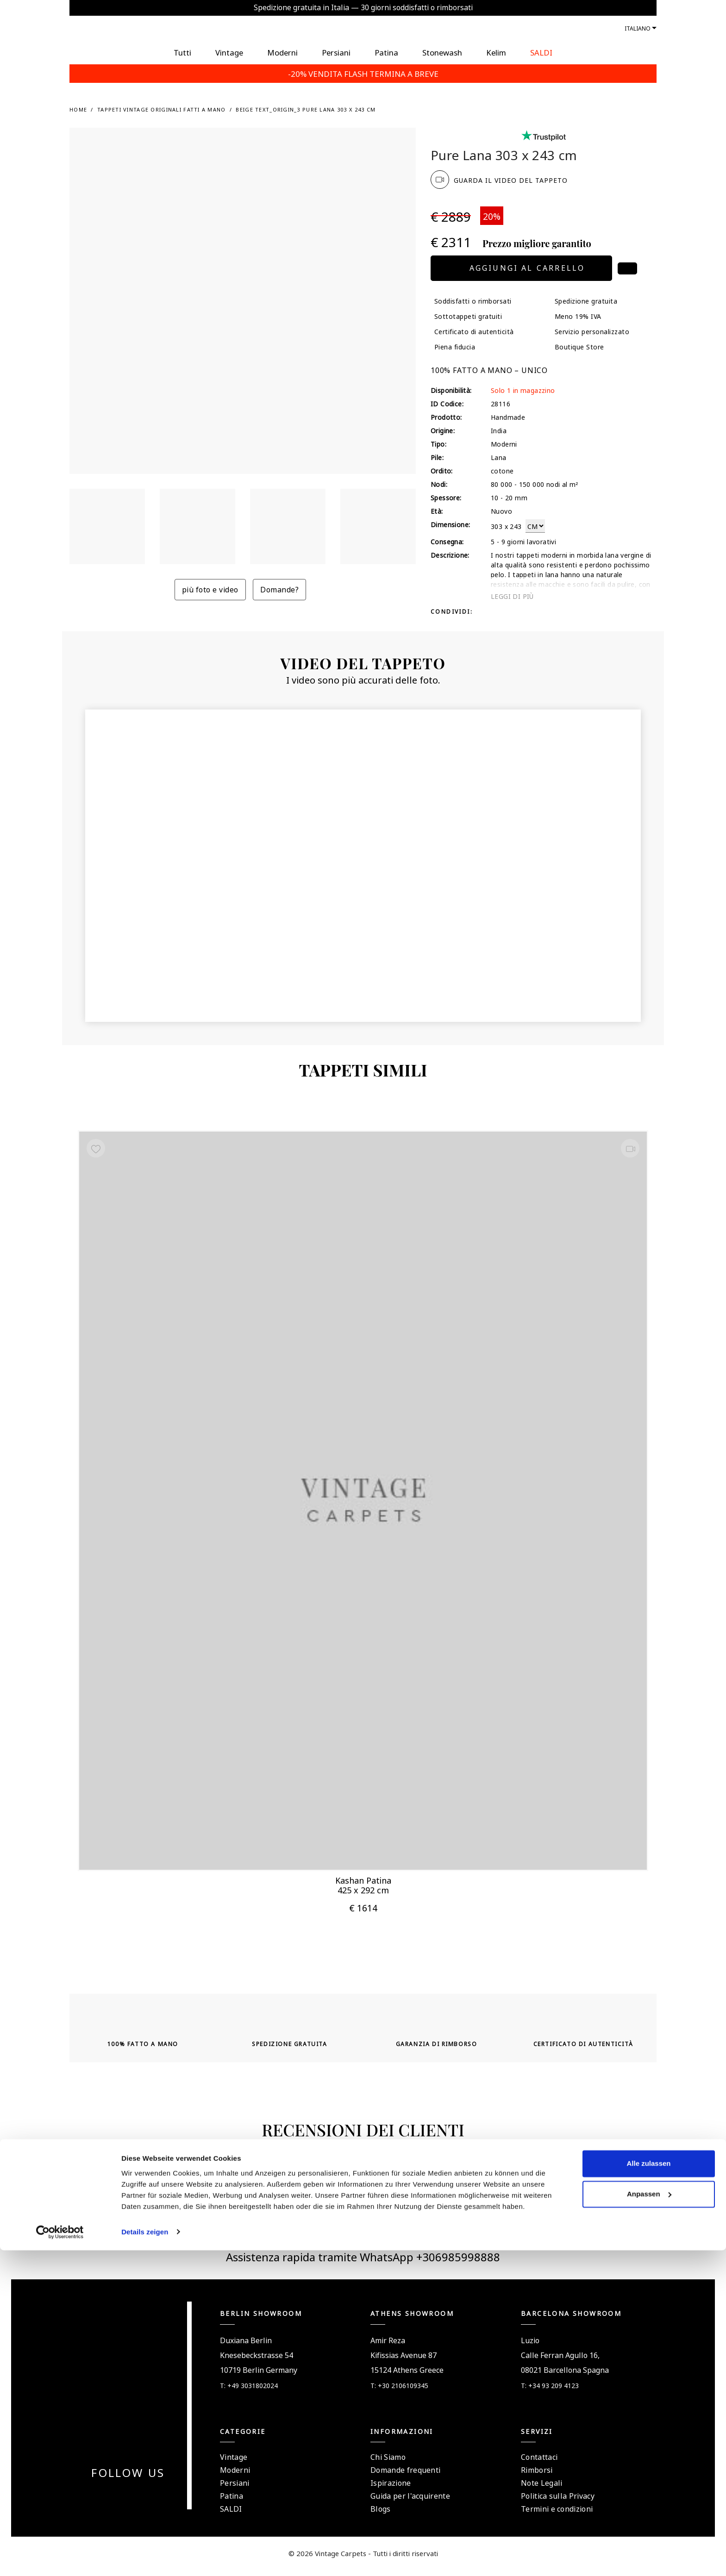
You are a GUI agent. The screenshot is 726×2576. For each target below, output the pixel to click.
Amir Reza (387, 2346)
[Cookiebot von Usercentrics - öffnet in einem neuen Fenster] (59, 2558)
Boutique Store (579, 346)
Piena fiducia (454, 346)
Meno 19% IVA (578, 316)
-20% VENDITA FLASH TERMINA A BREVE (363, 73)
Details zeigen (144, 2558)
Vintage (233, 2463)
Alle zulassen (648, 2490)
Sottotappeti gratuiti (468, 316)
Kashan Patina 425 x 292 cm (363, 1882)
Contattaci (539, 2463)
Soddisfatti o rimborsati (473, 300)
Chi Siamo (388, 2463)
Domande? (279, 589)
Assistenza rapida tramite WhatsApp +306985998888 (363, 2262)
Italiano (638, 28)
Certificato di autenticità (473, 331)
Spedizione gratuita (586, 300)
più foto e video (210, 589)
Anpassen (649, 2520)
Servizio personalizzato (592, 331)
